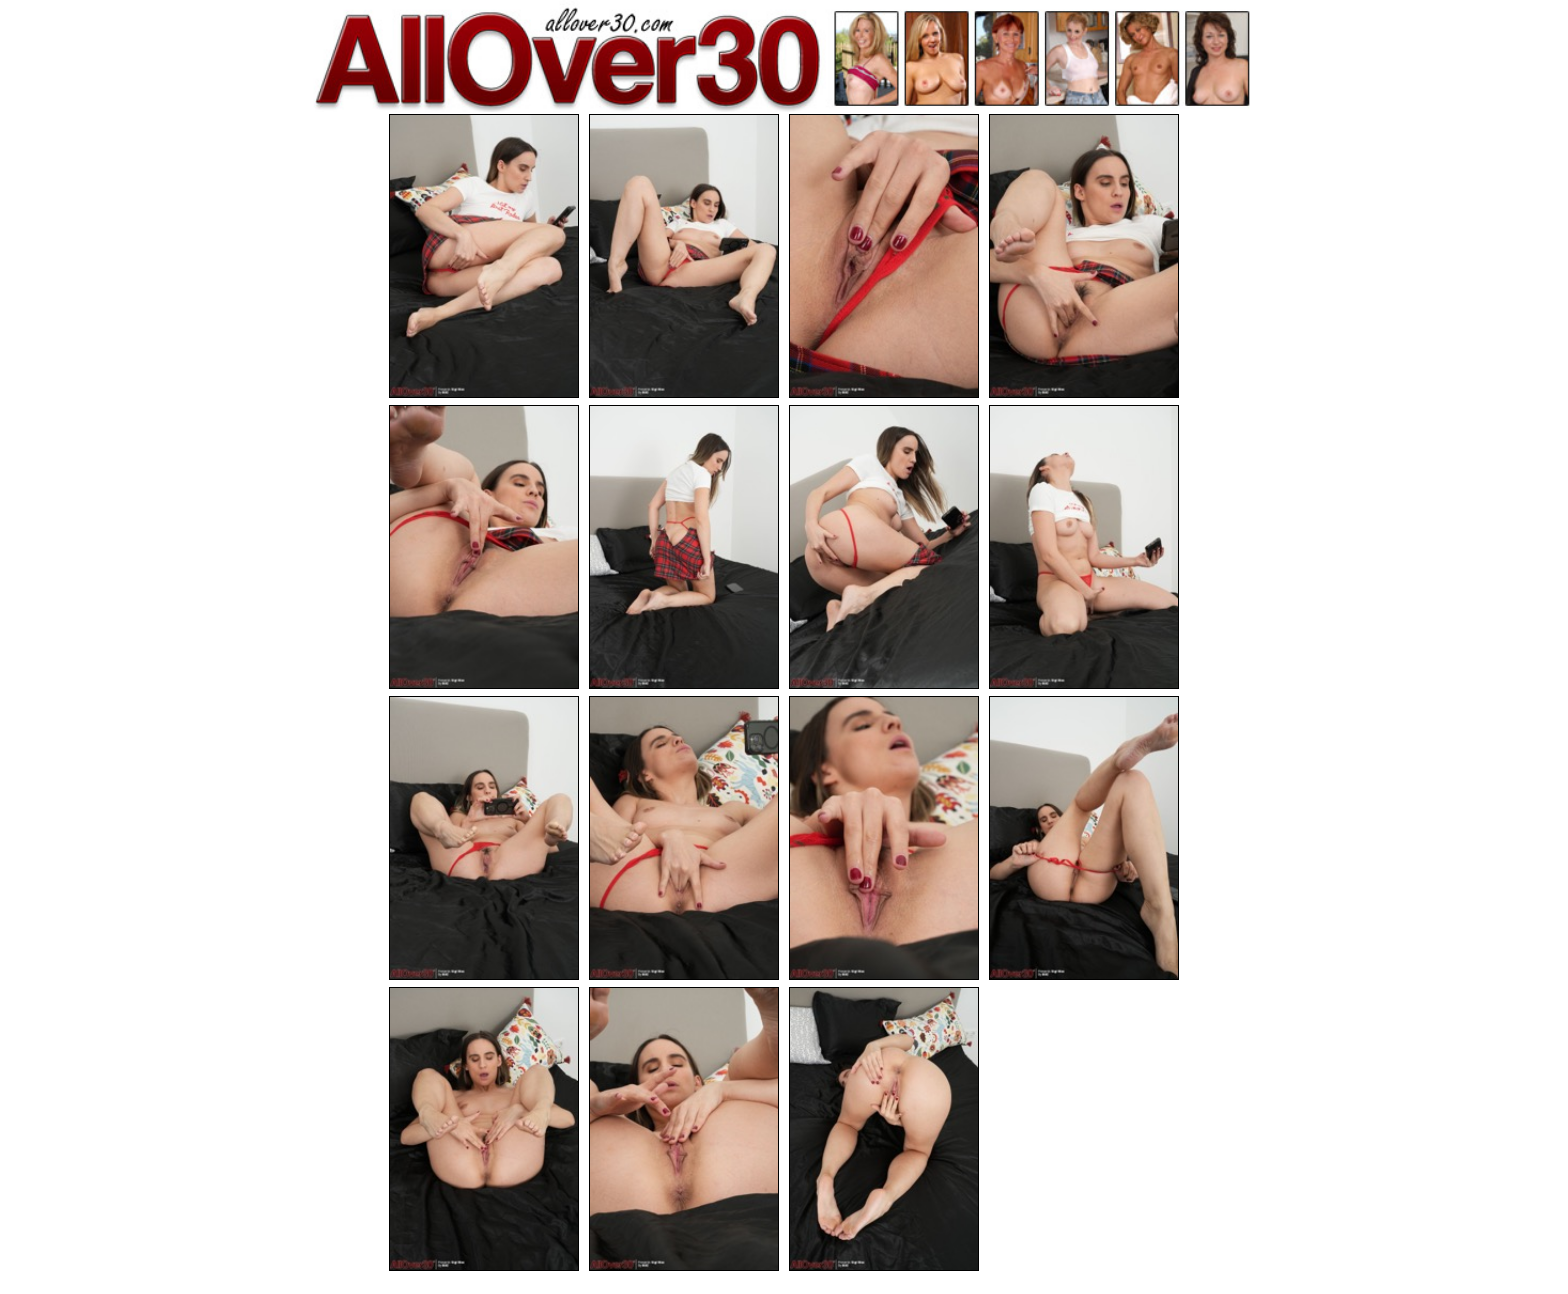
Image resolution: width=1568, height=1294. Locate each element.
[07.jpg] (884, 547)
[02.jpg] (684, 256)
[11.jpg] (884, 838)
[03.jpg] (884, 256)
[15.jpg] (884, 1129)
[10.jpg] (684, 838)
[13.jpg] (484, 1129)
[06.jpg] (684, 547)
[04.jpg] (1084, 256)
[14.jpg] (684, 1129)
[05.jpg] (484, 547)
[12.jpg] (1084, 838)
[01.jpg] (484, 256)
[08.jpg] (1084, 547)
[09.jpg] (484, 838)
